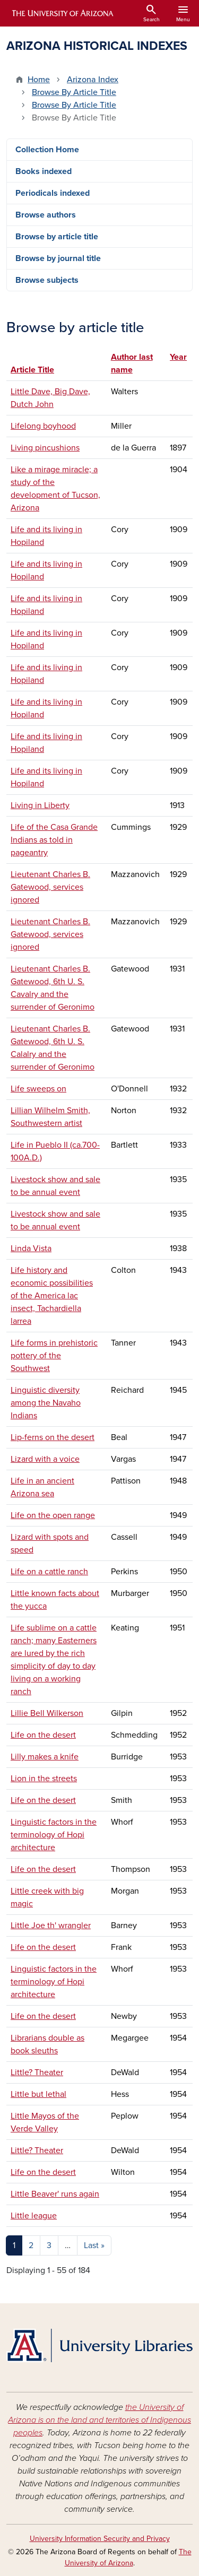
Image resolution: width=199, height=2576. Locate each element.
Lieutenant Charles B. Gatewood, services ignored (50, 887)
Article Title (32, 370)
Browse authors (45, 215)
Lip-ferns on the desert (52, 1437)
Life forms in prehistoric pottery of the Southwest (54, 1356)
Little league (34, 2215)
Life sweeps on (38, 1088)
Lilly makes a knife (45, 1756)
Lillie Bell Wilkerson (47, 1713)
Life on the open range (53, 1515)
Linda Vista (31, 1248)
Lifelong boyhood (43, 426)
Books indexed (43, 171)
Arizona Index (92, 79)
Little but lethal (38, 2094)
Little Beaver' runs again (55, 2194)
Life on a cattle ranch (49, 1571)
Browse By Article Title (74, 92)
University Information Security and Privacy (100, 2538)
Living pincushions (45, 448)
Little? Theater (37, 2072)
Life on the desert (43, 1735)
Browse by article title (56, 236)
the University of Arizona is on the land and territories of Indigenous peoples (99, 2420)
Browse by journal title (58, 258)
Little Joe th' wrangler (51, 1925)
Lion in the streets (44, 1778)
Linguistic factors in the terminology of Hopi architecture (54, 1835)
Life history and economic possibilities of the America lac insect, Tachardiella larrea (52, 1295)
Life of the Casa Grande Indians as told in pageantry (54, 840)
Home (39, 79)
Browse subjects (47, 280)
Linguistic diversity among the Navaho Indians (46, 1403)
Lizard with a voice (45, 1459)
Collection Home (47, 149)
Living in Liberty (40, 805)
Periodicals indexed (52, 193)
